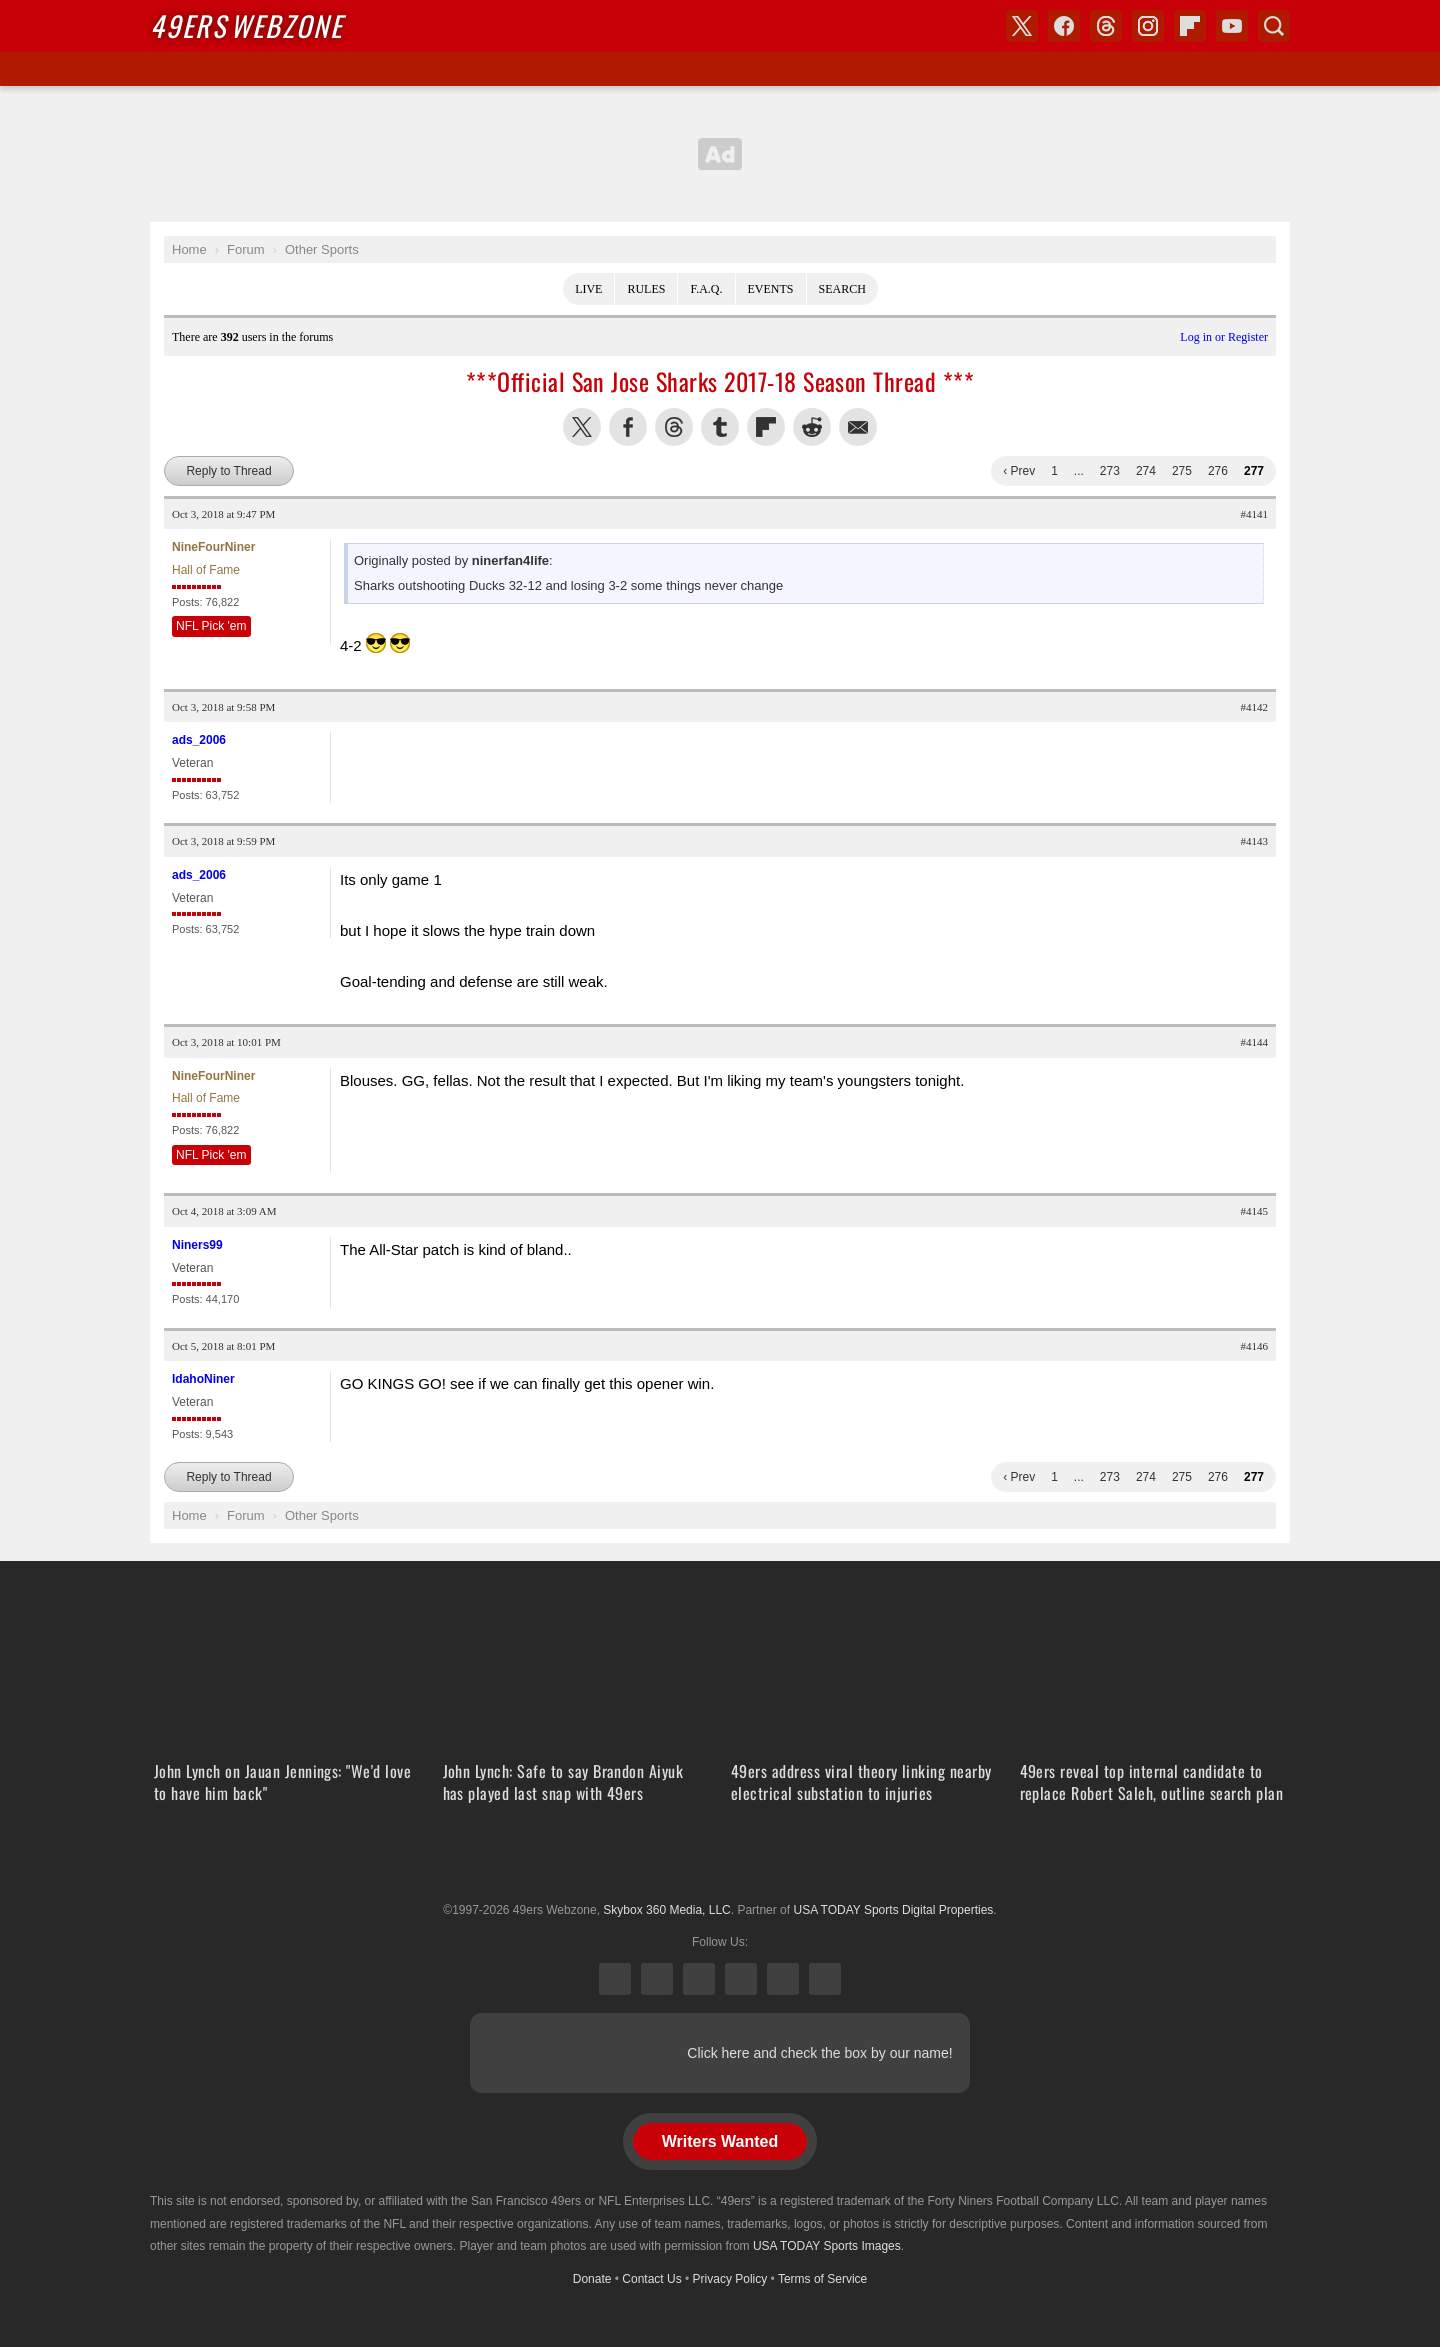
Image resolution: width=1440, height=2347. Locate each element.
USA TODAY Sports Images (827, 2246)
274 (1146, 471)
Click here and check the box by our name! (819, 2053)
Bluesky (783, 1979)
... (1079, 471)
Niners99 (197, 1245)
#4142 (1255, 707)
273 (1110, 471)
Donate (592, 2279)
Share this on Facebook (628, 427)
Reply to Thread (228, 471)
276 (1218, 471)
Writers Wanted (720, 2141)
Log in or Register (1224, 337)
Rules (646, 289)
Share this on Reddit (812, 427)
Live (588, 289)
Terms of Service (822, 2279)
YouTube (825, 1979)
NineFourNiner (213, 547)
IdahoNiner (203, 1379)
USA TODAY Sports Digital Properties (720, 1861)
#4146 (1255, 1346)
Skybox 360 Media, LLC (666, 1910)
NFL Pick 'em (211, 626)
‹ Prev (1019, 471)
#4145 (1255, 1211)
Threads (699, 1979)
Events (771, 289)
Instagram (741, 1979)
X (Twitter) (615, 1979)
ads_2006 (199, 740)
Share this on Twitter (582, 427)
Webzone (246, 25)
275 (1182, 471)
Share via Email (858, 427)
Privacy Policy (730, 2279)
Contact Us (651, 2279)
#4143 (1255, 841)
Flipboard (1190, 26)
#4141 (1255, 514)
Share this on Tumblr (720, 427)
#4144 (1255, 1042)
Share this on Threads (674, 427)
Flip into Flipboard (766, 427)
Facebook (657, 1979)
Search (842, 289)
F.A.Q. (706, 289)
